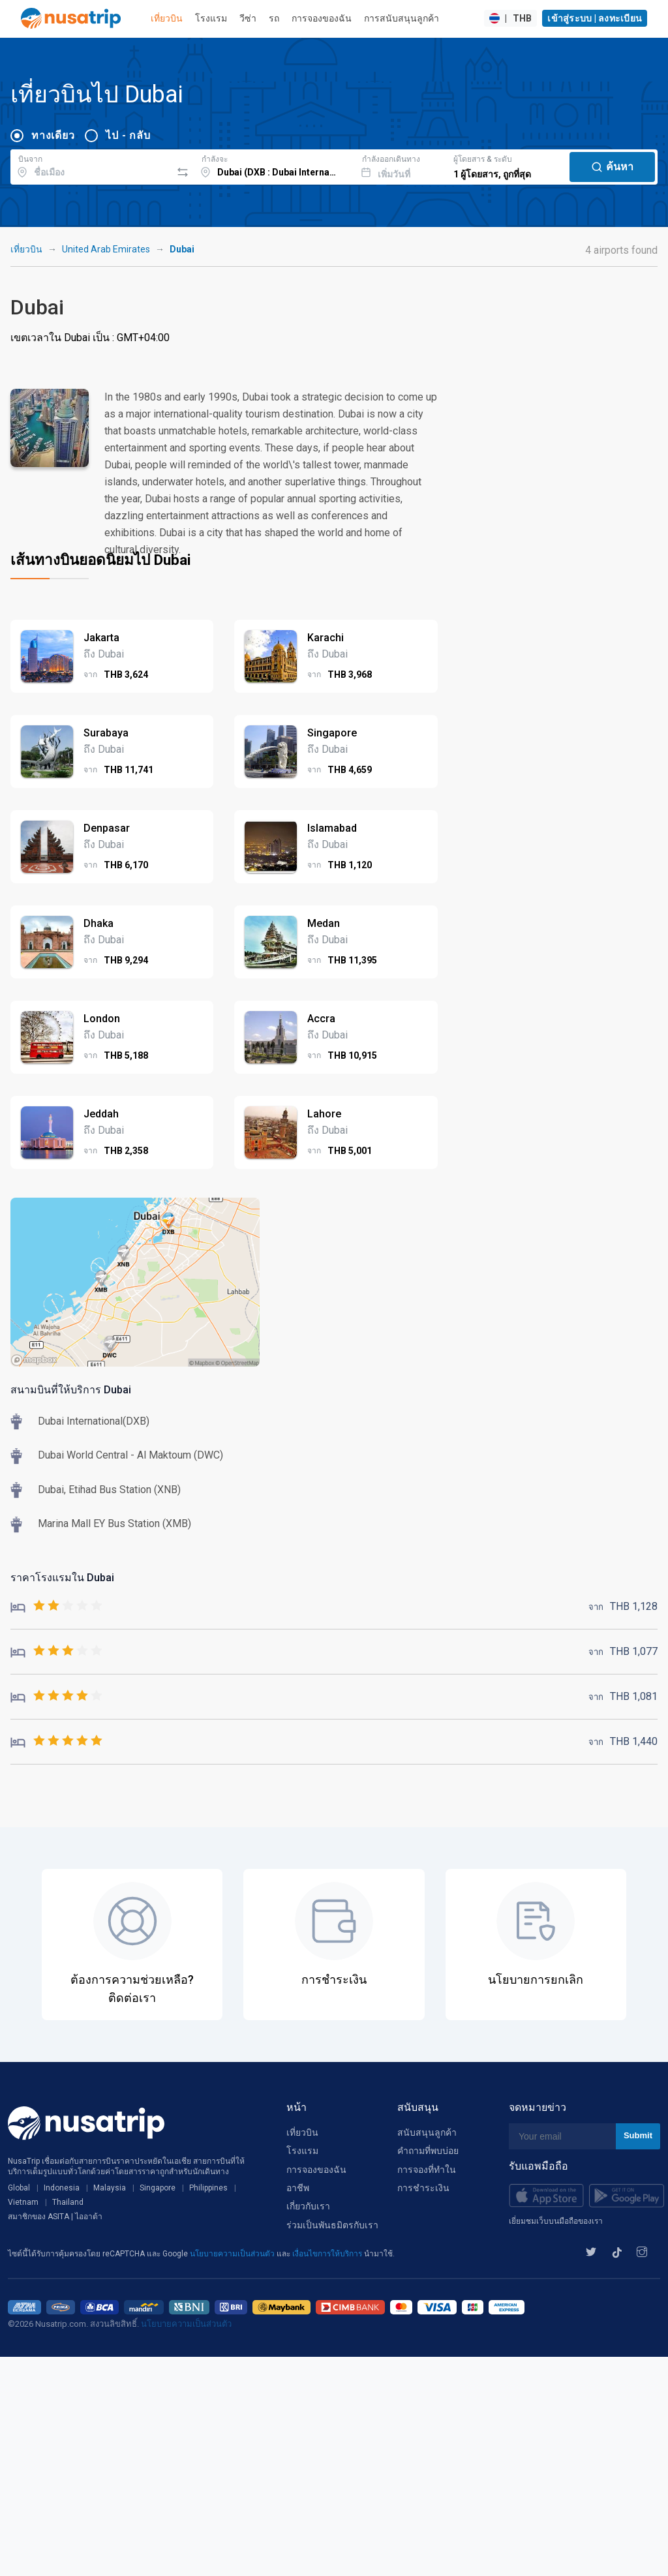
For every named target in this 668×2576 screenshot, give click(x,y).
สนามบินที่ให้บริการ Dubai (70, 1390)
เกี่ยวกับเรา (308, 2206)
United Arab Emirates (106, 249)
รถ (274, 18)
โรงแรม (211, 18)
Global (19, 2187)
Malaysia (109, 2187)
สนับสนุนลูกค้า (427, 2132)
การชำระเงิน (423, 2188)
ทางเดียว (52, 135)
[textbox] (91, 165)
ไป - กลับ (128, 135)
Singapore (157, 2187)
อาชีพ (297, 2188)
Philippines (208, 2187)
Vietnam (23, 2202)
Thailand (68, 2202)
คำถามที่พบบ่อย (428, 2150)
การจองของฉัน (322, 18)
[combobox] (91, 165)
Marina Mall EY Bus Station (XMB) (114, 1523)
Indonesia (62, 2187)
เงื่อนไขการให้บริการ (328, 2253)
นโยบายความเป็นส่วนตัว (233, 2253)
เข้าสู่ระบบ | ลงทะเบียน (594, 18)
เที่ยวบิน (167, 18)
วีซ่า (247, 18)
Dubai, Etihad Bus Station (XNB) (109, 1489)
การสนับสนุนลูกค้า (401, 18)
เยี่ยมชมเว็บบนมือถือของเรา (556, 2221)
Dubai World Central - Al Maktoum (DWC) (130, 1455)
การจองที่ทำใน (426, 2169)
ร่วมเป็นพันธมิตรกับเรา (332, 2225)
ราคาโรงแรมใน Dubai (62, 1577)
